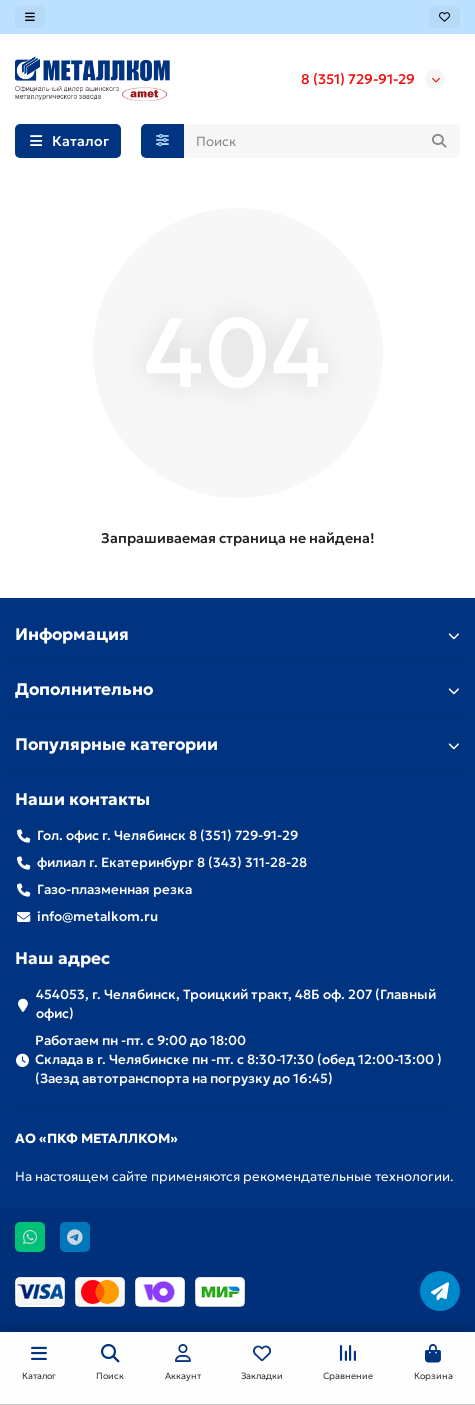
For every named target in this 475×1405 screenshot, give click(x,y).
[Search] (322, 141)
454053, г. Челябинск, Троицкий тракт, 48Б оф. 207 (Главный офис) (236, 1004)
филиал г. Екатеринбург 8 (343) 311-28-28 (172, 862)
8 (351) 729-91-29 (358, 79)
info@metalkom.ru (97, 916)
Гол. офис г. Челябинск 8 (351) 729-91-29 (167, 835)
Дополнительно (237, 689)
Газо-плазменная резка (114, 889)
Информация (237, 634)
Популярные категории (237, 744)
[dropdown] (30, 17)
